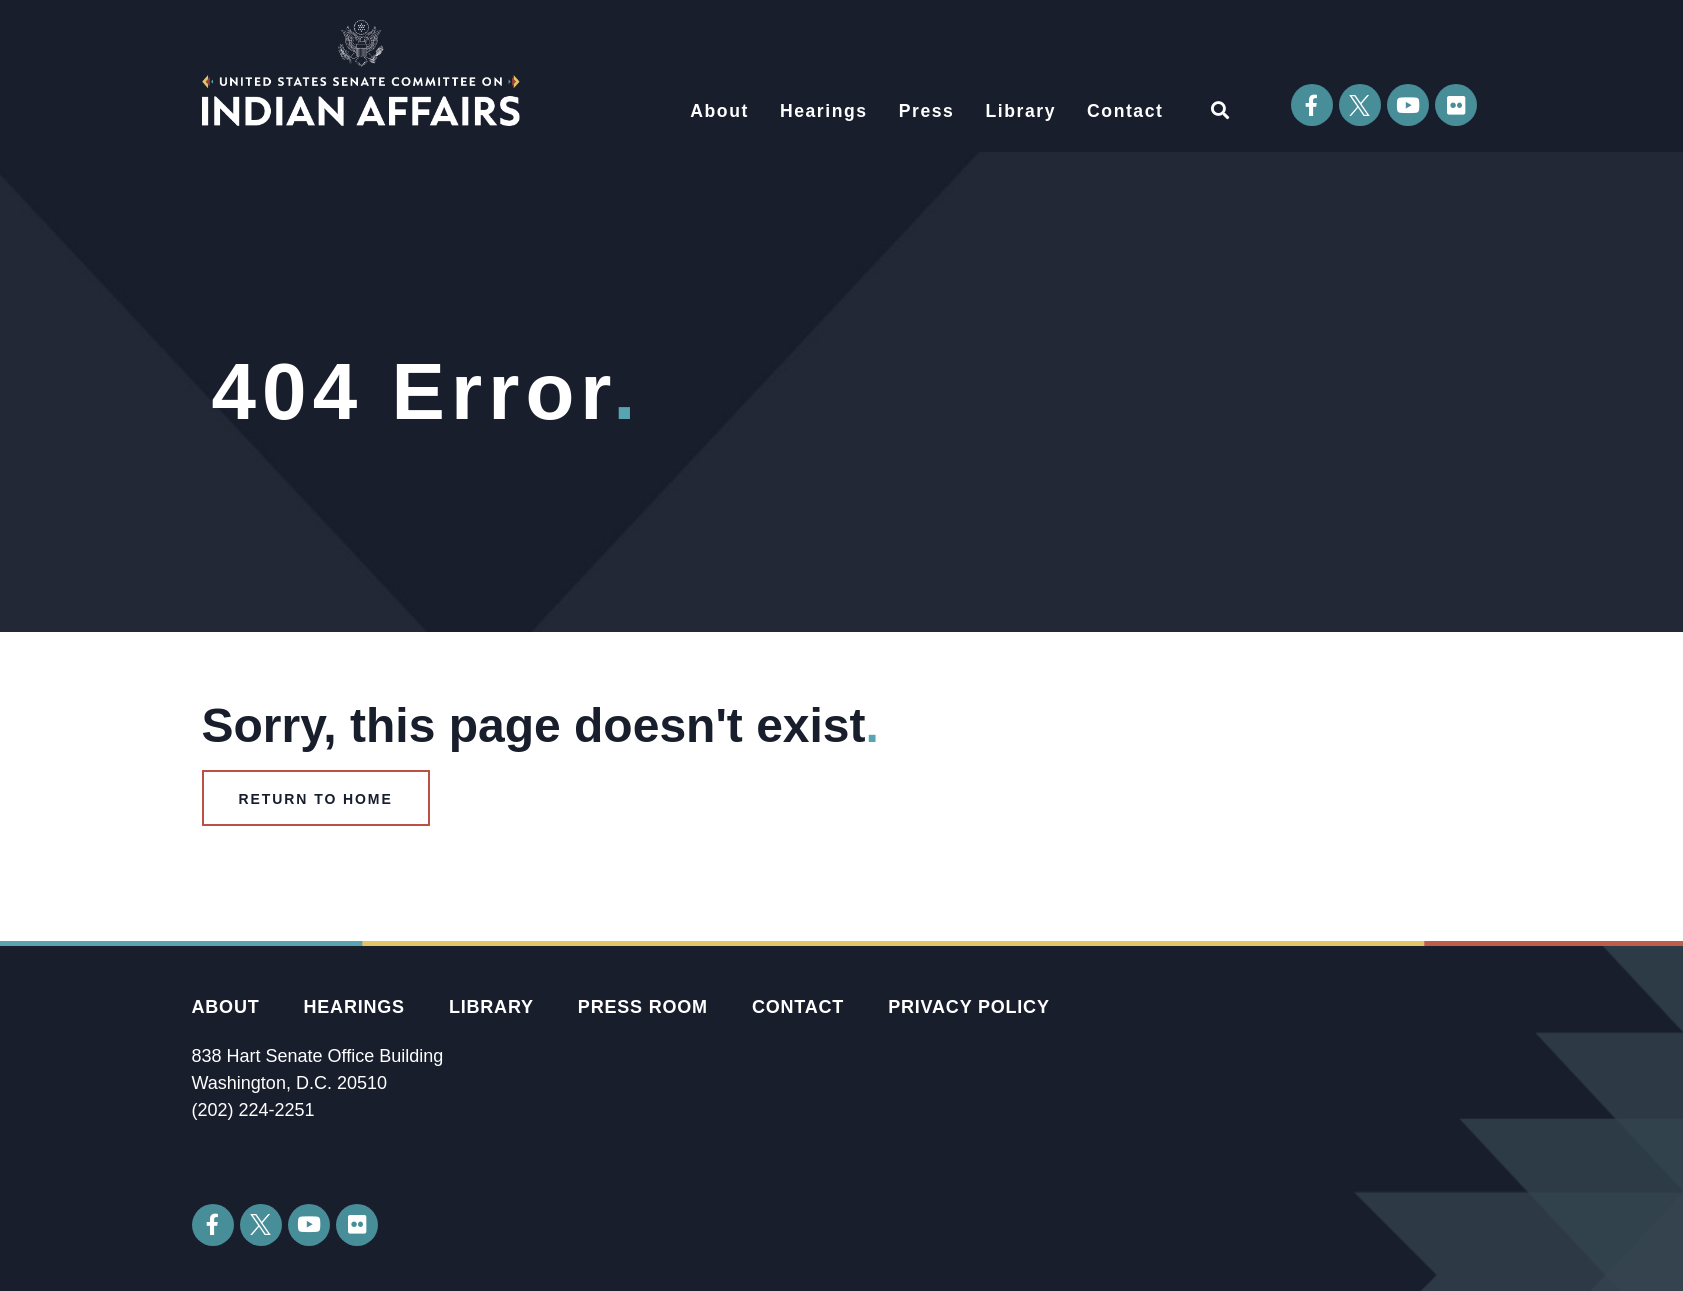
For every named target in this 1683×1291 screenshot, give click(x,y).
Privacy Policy (969, 1007)
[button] (1220, 109)
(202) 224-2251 (253, 1110)
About (719, 111)
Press (927, 111)
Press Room (643, 1007)
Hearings (824, 111)
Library (1020, 111)
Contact (1125, 111)
